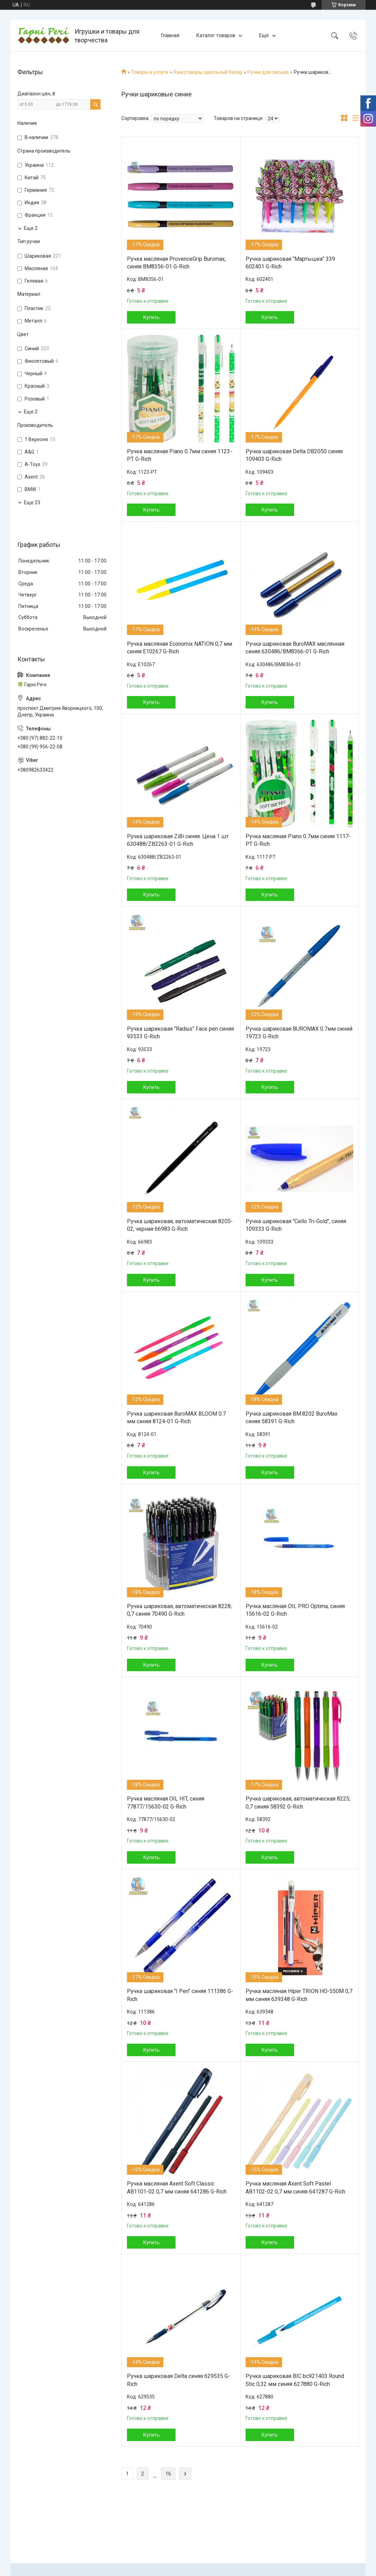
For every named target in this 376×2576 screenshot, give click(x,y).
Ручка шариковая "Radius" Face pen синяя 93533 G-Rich (180, 1032)
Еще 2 (30, 228)
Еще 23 (32, 502)
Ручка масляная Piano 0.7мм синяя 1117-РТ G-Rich (298, 840)
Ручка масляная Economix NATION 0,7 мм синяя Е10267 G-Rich (179, 648)
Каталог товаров (215, 35)
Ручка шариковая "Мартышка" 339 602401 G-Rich (290, 263)
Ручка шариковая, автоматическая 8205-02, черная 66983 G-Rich (180, 1225)
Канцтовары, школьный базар (207, 72)
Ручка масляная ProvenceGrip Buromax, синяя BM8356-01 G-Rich (176, 263)
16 (168, 2473)
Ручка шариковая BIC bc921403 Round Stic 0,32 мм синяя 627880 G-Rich (295, 2380)
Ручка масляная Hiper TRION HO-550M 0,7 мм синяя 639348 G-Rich (299, 1995)
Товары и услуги (149, 72)
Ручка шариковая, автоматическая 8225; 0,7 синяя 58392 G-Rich (298, 1802)
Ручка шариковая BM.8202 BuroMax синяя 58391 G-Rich (291, 1417)
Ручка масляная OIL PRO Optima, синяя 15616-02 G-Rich (295, 1610)
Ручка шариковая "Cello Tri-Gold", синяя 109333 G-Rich (296, 1225)
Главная (170, 35)
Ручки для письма (268, 72)
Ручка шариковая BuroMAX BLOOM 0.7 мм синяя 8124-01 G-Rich (176, 1417)
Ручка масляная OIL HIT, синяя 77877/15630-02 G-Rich (165, 1802)
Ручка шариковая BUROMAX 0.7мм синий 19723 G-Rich (299, 1032)
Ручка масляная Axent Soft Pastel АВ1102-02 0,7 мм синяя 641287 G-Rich (295, 2187)
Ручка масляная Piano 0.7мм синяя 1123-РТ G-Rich (179, 455)
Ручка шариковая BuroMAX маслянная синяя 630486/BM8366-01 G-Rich (295, 648)
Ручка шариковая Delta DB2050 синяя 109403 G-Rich (294, 455)
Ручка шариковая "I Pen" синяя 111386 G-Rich (180, 1995)
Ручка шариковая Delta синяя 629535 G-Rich (178, 2380)
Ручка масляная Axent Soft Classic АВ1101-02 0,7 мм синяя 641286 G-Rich (177, 2187)
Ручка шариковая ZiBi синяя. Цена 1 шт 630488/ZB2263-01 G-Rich (178, 840)
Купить (151, 317)
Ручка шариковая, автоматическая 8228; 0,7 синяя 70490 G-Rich (179, 1610)
